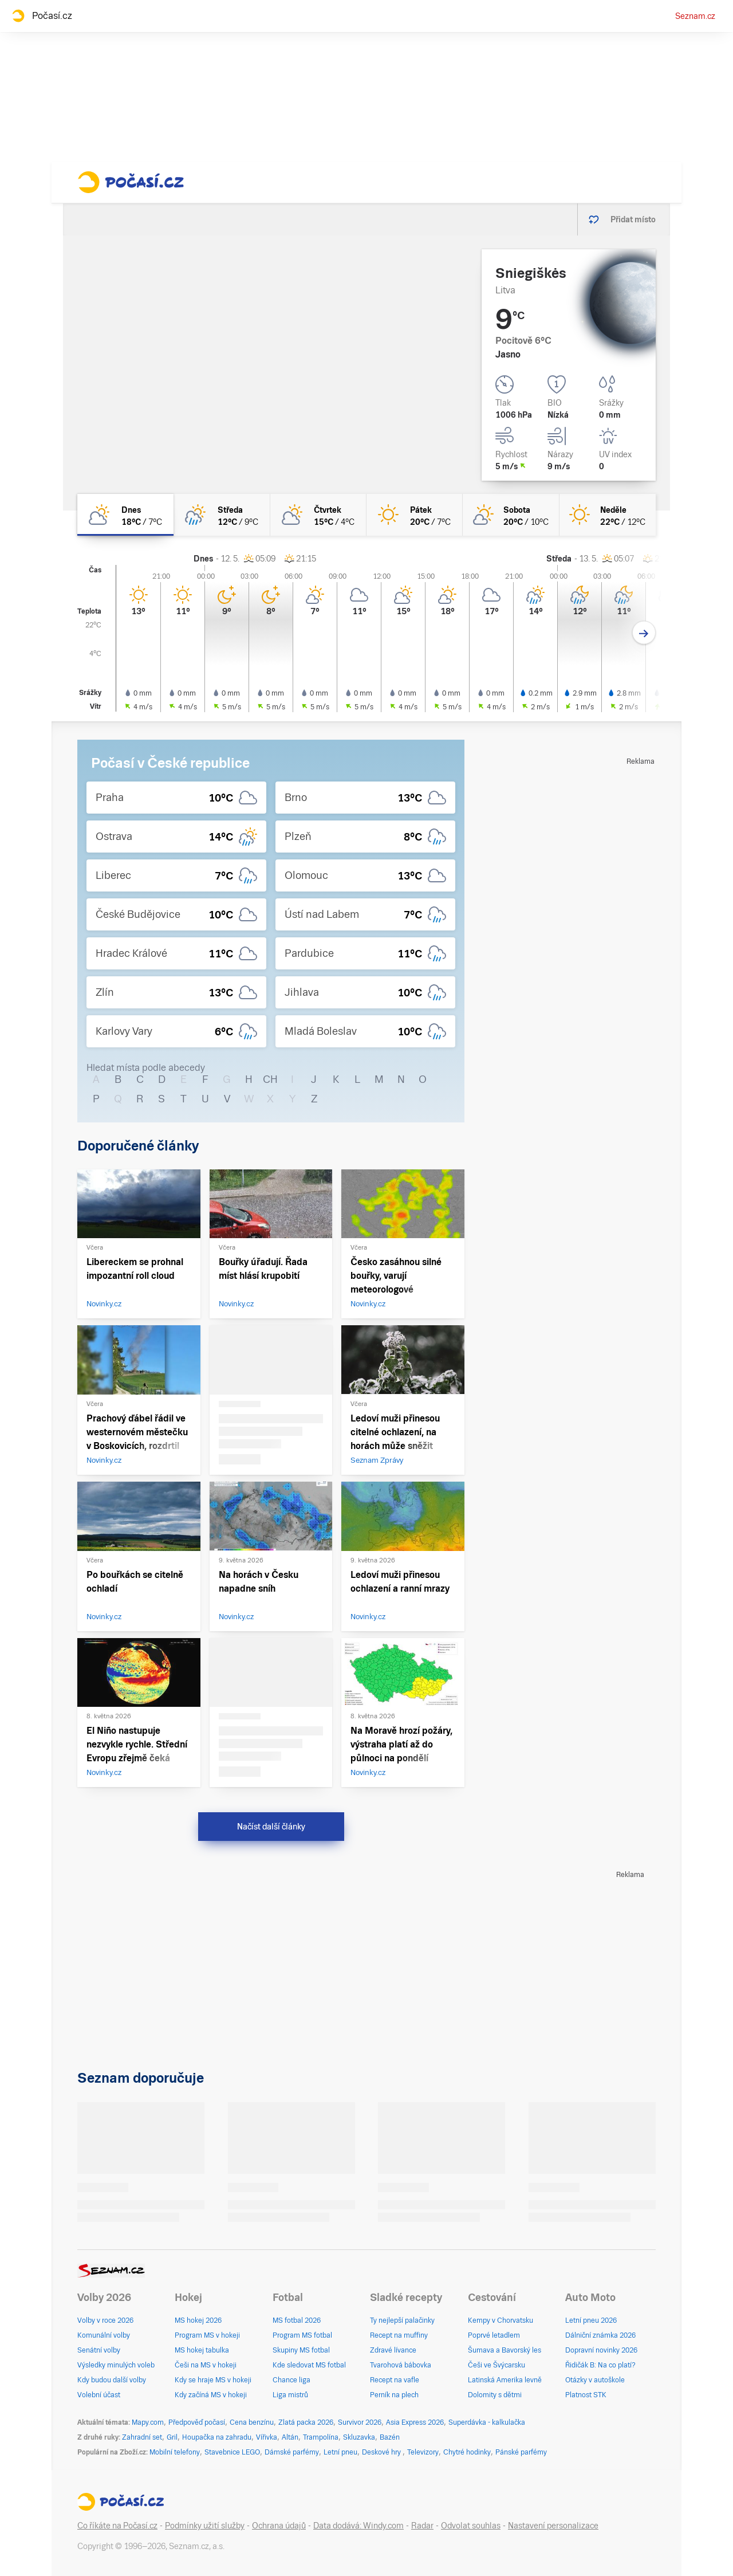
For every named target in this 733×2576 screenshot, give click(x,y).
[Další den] (644, 633)
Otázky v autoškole (595, 2380)
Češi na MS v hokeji (206, 2365)
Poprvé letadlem (494, 2335)
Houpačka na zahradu (216, 2437)
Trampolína (320, 2437)
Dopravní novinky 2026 (601, 2350)
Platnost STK (585, 2395)
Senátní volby (98, 2350)
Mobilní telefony (174, 2452)
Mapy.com (148, 2422)
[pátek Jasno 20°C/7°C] (414, 515)
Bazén (390, 2437)
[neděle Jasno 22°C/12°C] (607, 515)
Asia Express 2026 (415, 2422)
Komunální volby (103, 2335)
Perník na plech (394, 2395)
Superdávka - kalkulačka (486, 2422)
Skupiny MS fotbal (301, 2350)
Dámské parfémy (292, 2452)
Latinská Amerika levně (505, 2380)
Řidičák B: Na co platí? (600, 2365)
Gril (172, 2437)
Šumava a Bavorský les (504, 2350)
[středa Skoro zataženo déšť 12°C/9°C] (222, 515)
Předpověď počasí (196, 2422)
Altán (290, 2437)
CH (270, 1079)
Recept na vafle (394, 2380)
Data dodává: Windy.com (358, 2525)
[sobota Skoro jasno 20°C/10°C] (511, 515)
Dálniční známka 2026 (600, 2335)
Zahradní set (142, 2437)
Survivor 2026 (359, 2422)
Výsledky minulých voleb (116, 2365)
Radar (422, 2525)
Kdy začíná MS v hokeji (211, 2395)
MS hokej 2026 (198, 2320)
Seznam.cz (695, 16)
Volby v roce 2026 (105, 2320)
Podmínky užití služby (205, 2525)
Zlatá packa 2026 (305, 2422)
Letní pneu (340, 2452)
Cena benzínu (252, 2422)
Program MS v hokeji (207, 2335)
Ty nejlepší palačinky (402, 2320)
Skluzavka (359, 2437)
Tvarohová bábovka (400, 2365)
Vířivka (266, 2437)
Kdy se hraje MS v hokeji (213, 2380)
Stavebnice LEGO (232, 2452)
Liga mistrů (290, 2395)
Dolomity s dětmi (495, 2395)
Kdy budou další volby (111, 2380)
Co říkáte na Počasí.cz (117, 2525)
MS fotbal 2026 (297, 2320)
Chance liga (291, 2380)
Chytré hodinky (467, 2452)
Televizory (423, 2452)
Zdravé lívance (393, 2350)
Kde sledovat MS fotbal (309, 2365)
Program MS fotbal (302, 2335)
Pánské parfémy (521, 2452)
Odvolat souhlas (471, 2525)
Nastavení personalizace (553, 2525)
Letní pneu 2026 (591, 2320)
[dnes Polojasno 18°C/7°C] (125, 515)
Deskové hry (382, 2452)
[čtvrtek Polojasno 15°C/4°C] (318, 515)
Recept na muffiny (399, 2335)
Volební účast (98, 2395)
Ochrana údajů (279, 2525)
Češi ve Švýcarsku (496, 2365)
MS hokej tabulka (202, 2350)
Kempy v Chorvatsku (500, 2320)
